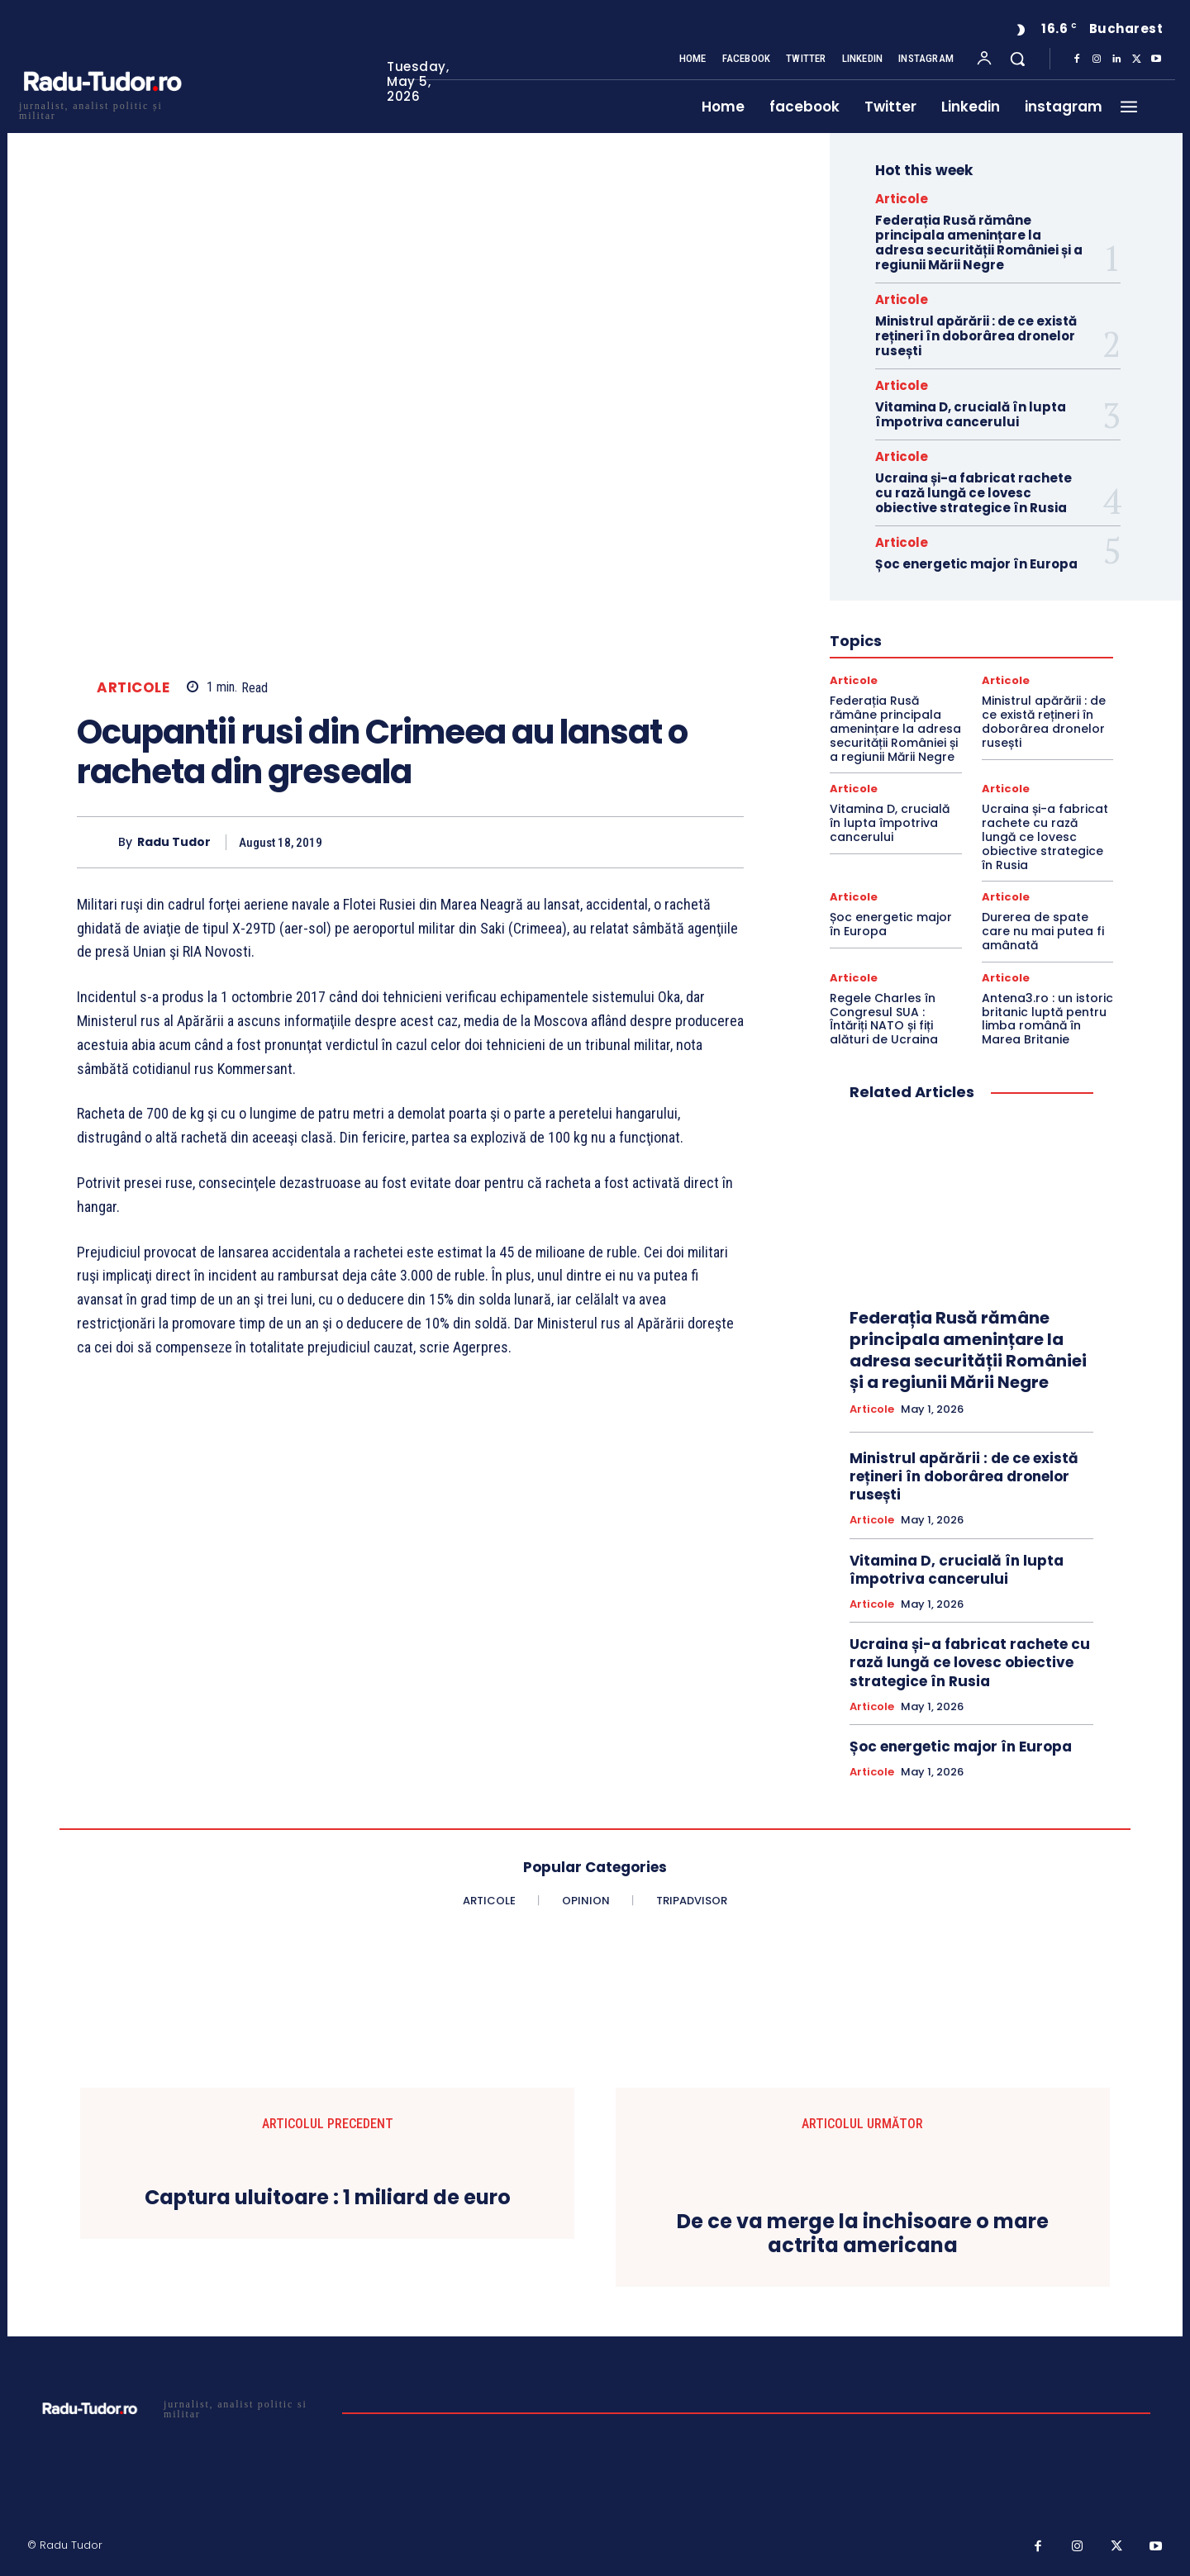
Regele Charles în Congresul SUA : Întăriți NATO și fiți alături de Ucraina (884, 1019)
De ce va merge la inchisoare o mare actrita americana (863, 2234)
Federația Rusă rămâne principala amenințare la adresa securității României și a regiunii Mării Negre (979, 242)
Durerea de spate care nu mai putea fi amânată (1043, 931)
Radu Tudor (174, 842)
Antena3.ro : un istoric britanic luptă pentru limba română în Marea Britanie (1047, 1019)
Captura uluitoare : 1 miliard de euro (328, 2198)
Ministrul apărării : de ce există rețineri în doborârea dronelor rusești (976, 335)
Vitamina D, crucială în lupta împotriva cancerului (970, 414)
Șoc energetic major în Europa (976, 564)
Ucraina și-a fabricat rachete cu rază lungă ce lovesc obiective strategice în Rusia (973, 492)
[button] (1017, 58)
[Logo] (101, 108)
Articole (133, 688)
